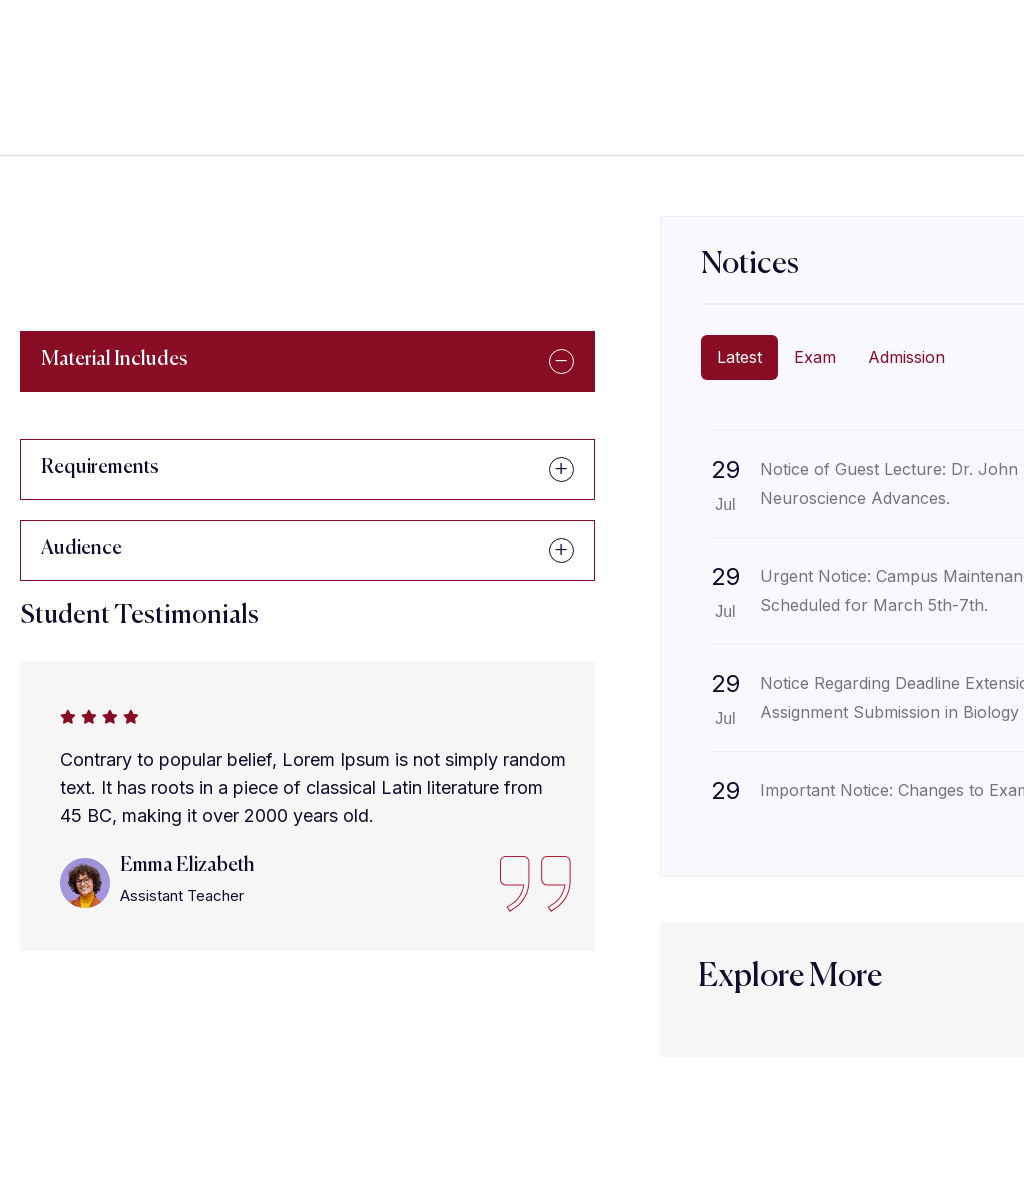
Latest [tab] (739, 357)
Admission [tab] (906, 357)
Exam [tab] (815, 357)
